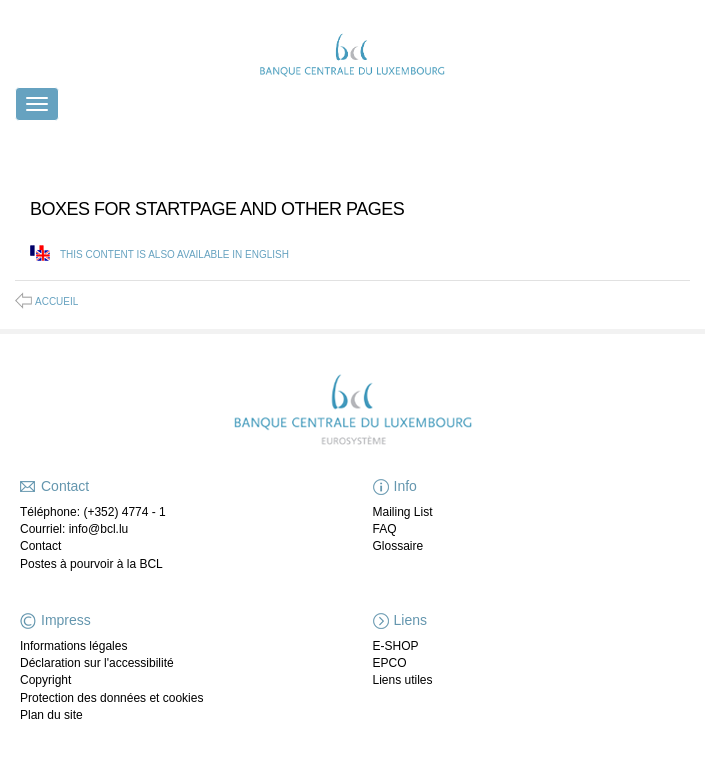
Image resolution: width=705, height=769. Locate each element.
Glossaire (398, 546)
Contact (40, 546)
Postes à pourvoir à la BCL (91, 564)
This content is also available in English (174, 254)
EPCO (390, 663)
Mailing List (403, 512)
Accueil (56, 301)
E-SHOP (396, 646)
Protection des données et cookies (111, 698)
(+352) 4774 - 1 (124, 512)
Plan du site (51, 715)
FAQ (385, 529)
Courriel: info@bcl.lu (74, 529)
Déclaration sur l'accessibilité (97, 663)
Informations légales (73, 646)
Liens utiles (403, 680)
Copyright (45, 680)
